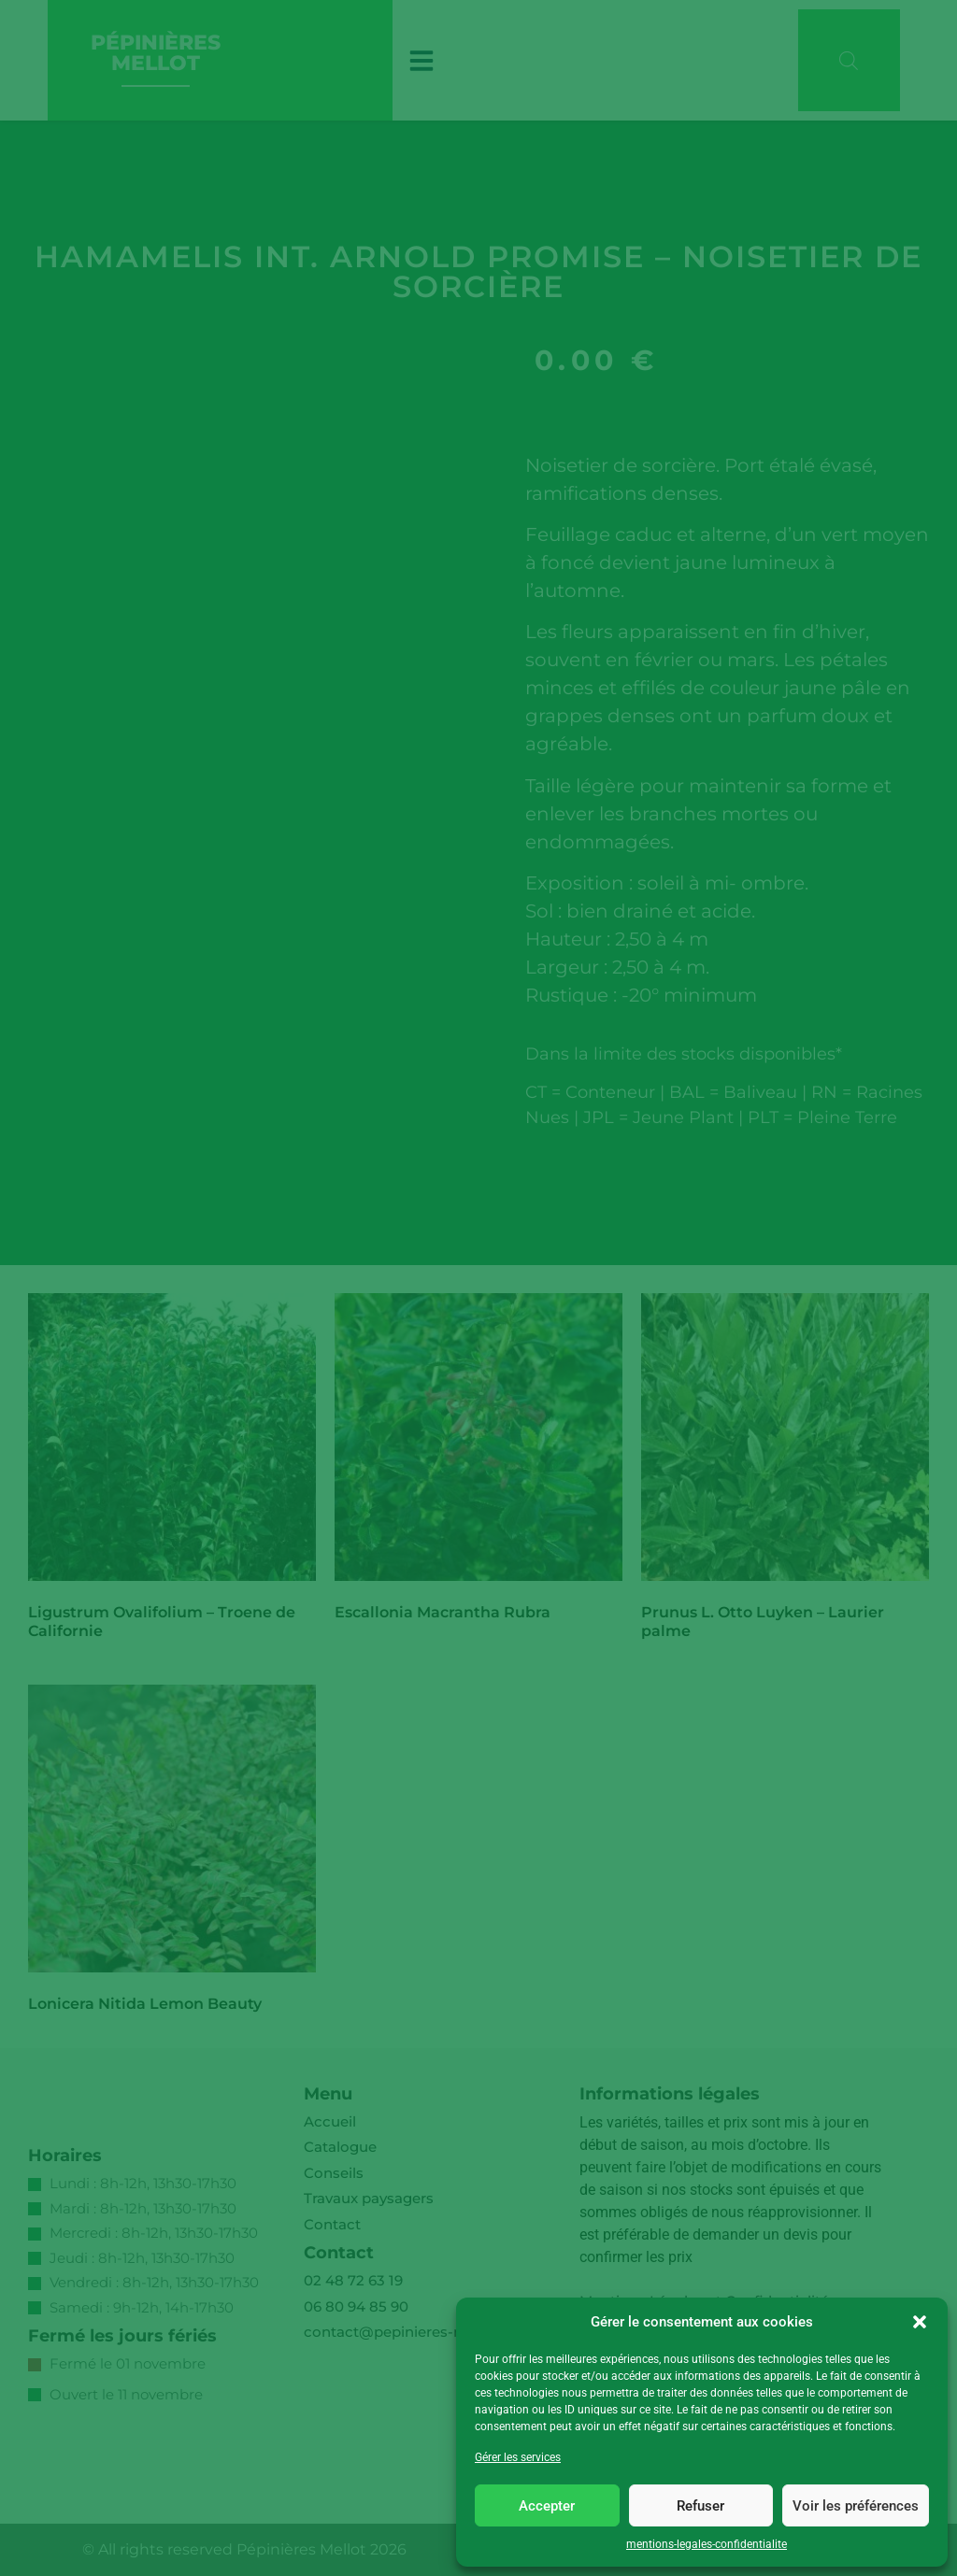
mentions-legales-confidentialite (706, 2544)
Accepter (547, 2506)
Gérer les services (518, 2457)
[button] (919, 2322)
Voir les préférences (856, 2506)
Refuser (700, 2506)
